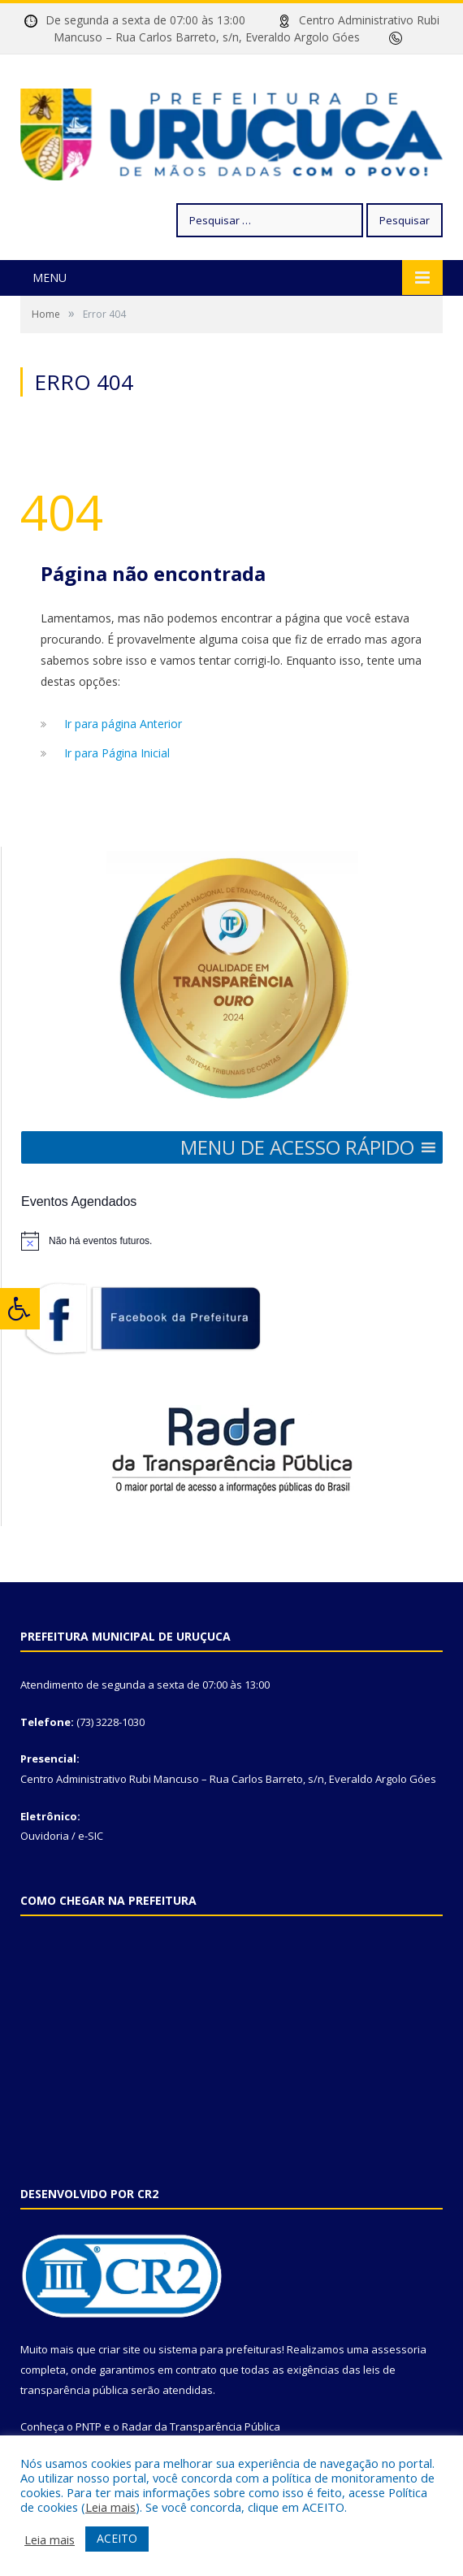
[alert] (232, 1241)
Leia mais (110, 2507)
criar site (119, 2349)
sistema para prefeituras (220, 2349)
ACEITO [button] (117, 2538)
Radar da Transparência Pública (201, 2426)
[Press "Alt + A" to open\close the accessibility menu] (20, 1308)
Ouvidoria (44, 1835)
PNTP (89, 2426)
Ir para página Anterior (123, 723)
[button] (297, 1147)
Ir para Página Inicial (117, 753)
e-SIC (90, 1835)
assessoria (398, 2349)
